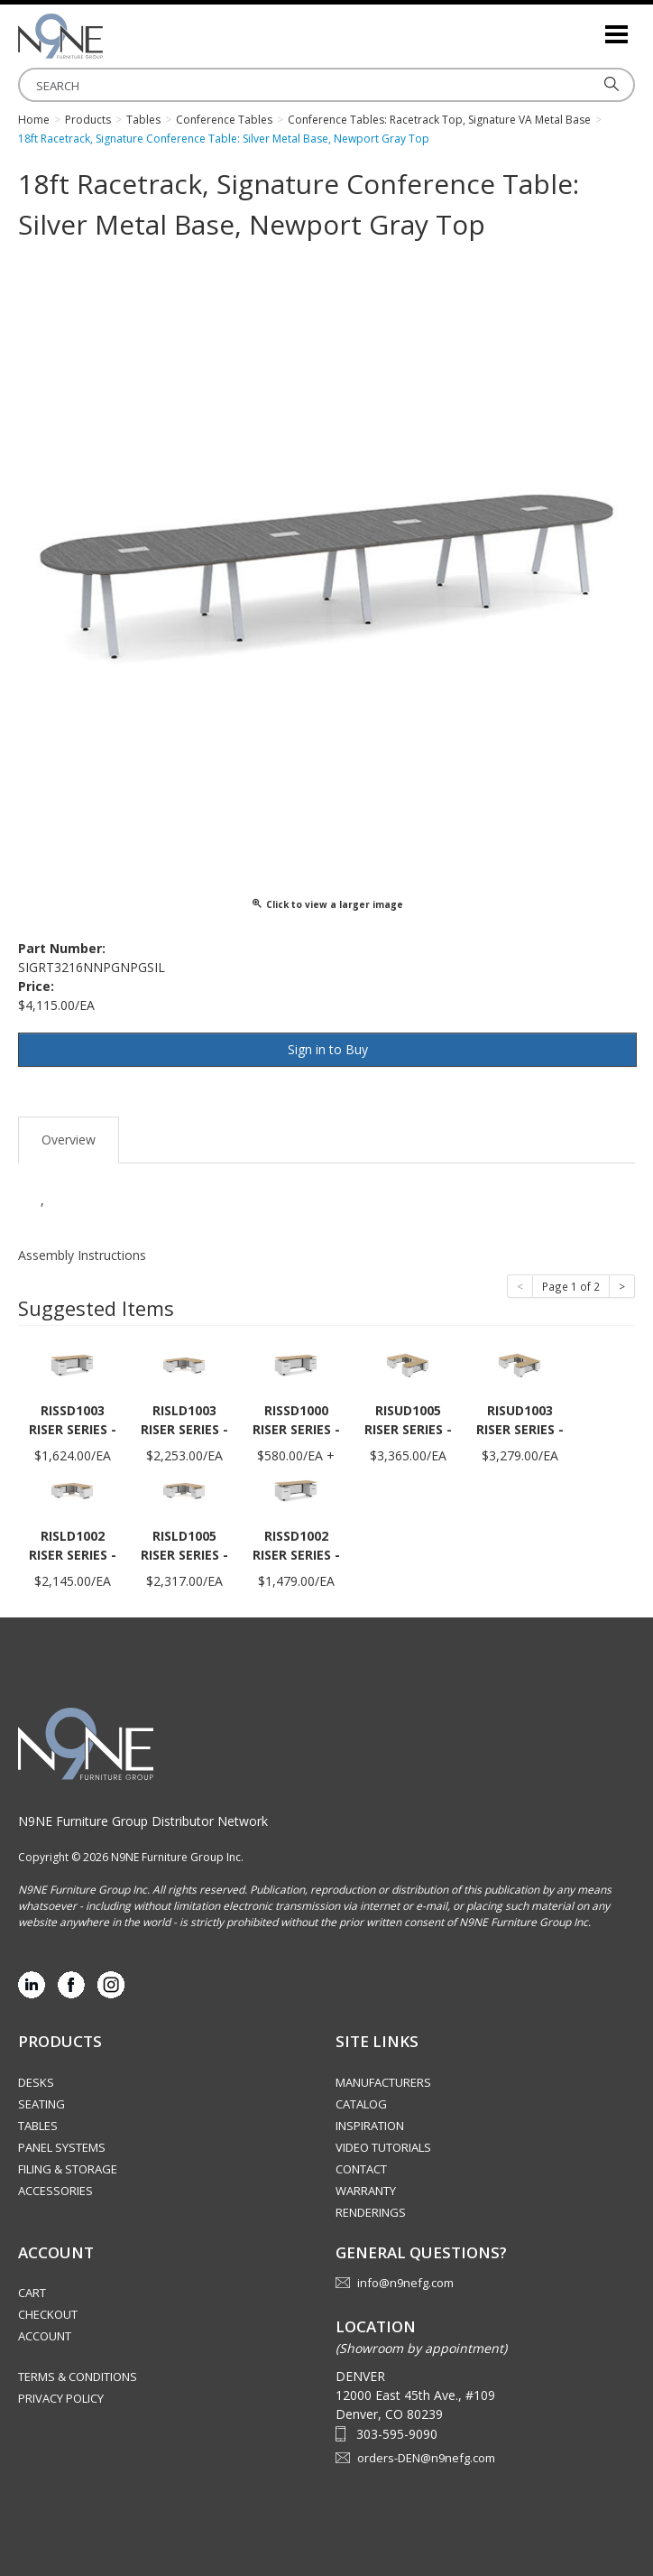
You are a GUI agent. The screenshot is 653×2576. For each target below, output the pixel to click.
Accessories (55, 2190)
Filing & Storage (67, 2169)
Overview (68, 1139)
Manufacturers (383, 2082)
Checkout (48, 2314)
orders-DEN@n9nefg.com (426, 2458)
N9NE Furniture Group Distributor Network (143, 1821)
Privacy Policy (61, 2398)
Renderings (371, 2212)
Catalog (361, 2104)
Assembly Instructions (82, 1255)
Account (44, 2336)
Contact (361, 2169)
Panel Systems (62, 2147)
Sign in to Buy (328, 1049)
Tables (38, 2125)
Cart (32, 2292)
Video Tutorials (383, 2147)
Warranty (366, 2190)
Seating (41, 2104)
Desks (36, 2082)
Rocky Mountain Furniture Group (108, 36)
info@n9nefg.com (405, 2283)
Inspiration (370, 2125)
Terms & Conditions (77, 2376)
